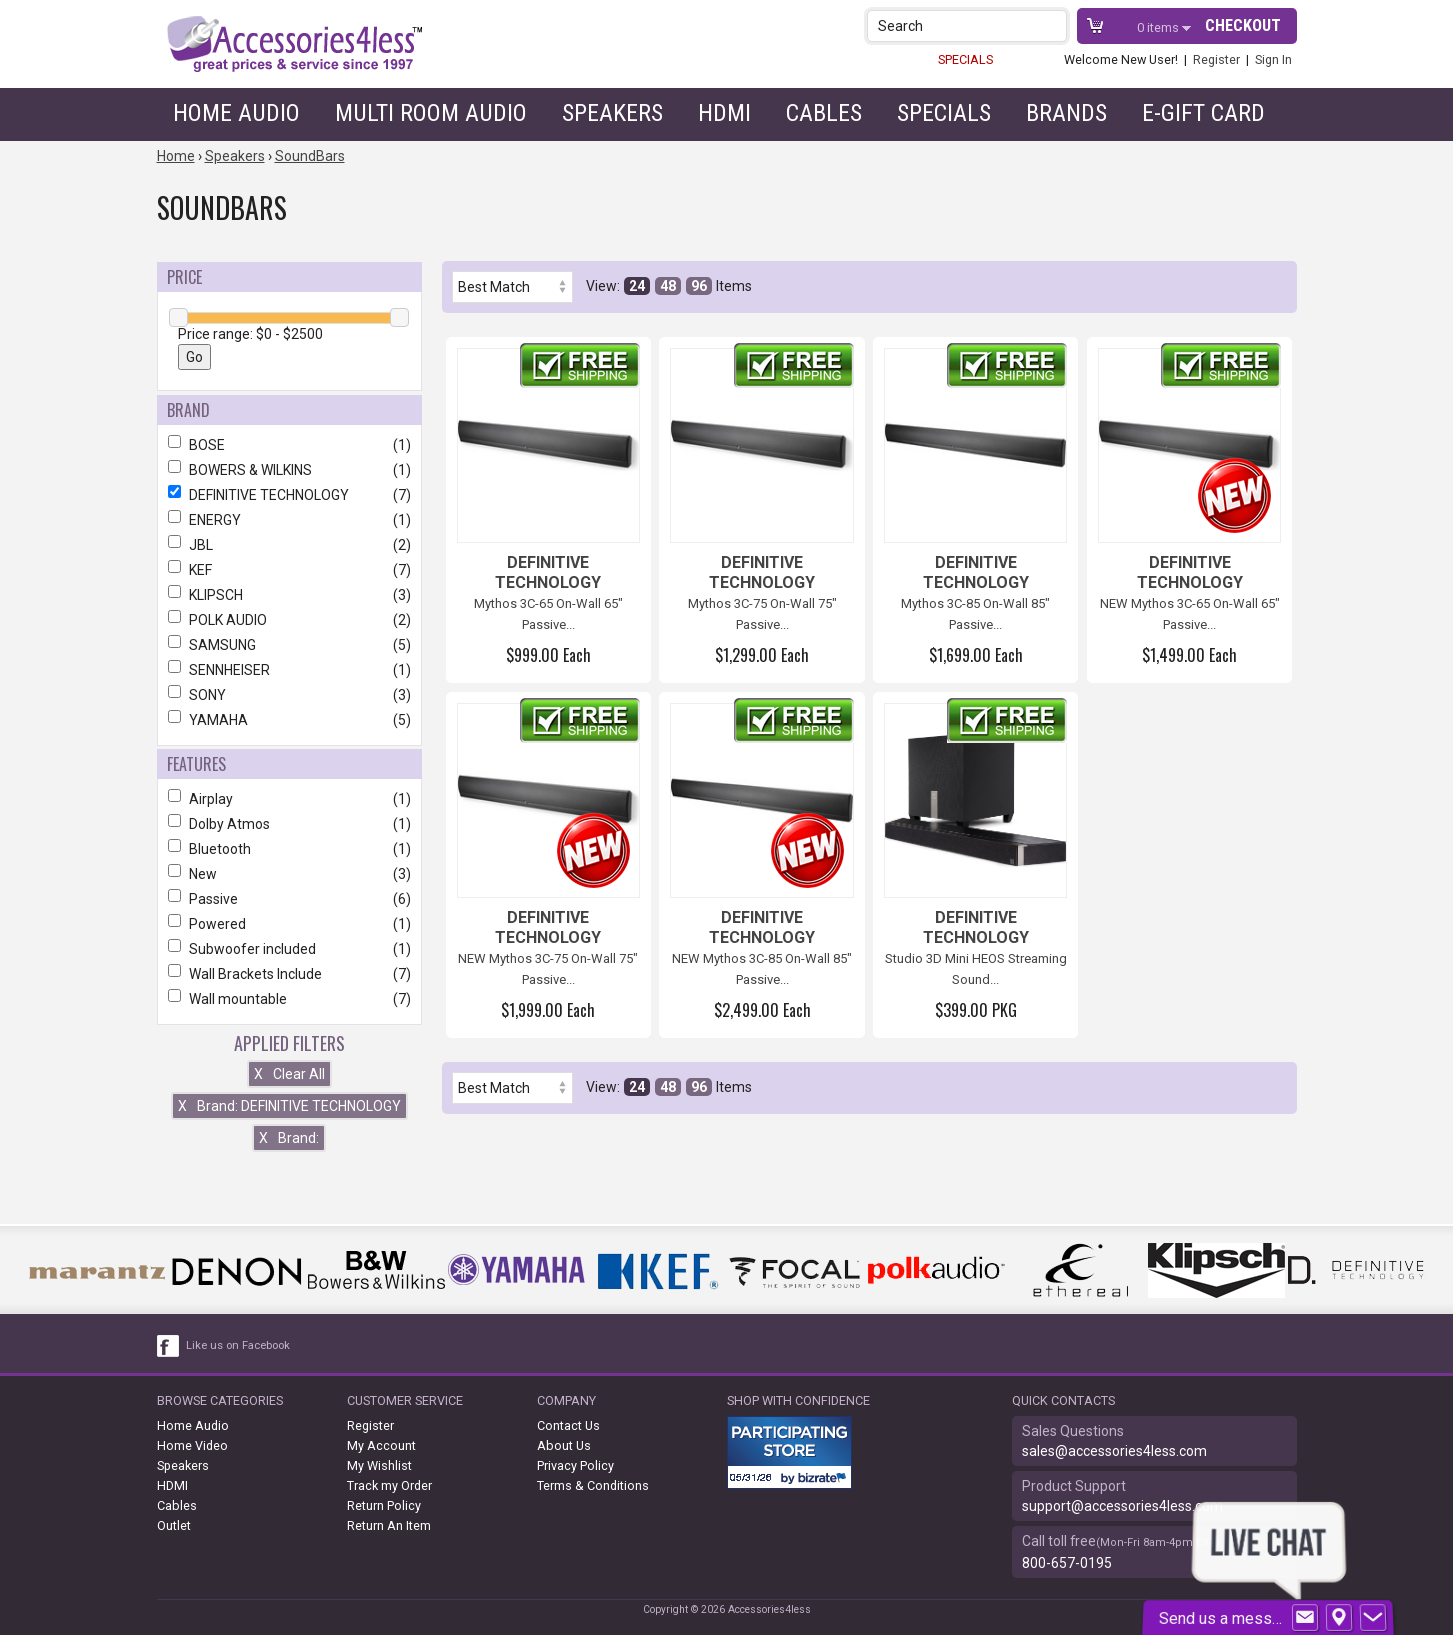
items (1159, 27)
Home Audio (236, 113)
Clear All (289, 1074)
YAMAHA (289, 720)
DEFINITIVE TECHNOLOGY (289, 495)
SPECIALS (965, 59)
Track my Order (389, 1485)
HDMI (724, 113)
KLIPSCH (289, 595)
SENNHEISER (289, 670)
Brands (1066, 113)
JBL (289, 545)
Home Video (192, 1445)
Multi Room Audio (431, 113)
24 (637, 286)
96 (699, 286)
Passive (289, 899)
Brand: (289, 1138)
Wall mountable (289, 999)
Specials (944, 113)
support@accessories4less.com (1122, 1506)
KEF (289, 570)
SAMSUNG (289, 645)
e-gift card (1203, 113)
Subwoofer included (289, 949)
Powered (289, 924)
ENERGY (289, 520)
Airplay (289, 799)
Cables (824, 113)
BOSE (289, 445)
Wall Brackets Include (289, 974)
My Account (381, 1445)
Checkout (1243, 25)
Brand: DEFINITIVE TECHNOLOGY (289, 1106)
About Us (564, 1445)
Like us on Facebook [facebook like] (238, 1345)
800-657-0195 (1067, 1563)
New (289, 874)
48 (668, 286)
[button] (1053, 25)
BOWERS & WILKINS (289, 470)
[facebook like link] (169, 1346)
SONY (289, 695)
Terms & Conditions (593, 1485)
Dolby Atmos (289, 824)
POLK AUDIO (289, 620)
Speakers (612, 113)
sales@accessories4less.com (1114, 1451)
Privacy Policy (575, 1465)
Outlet (174, 1525)
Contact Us (568, 1425)
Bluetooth (289, 849)
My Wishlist (379, 1465)
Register (1216, 59)
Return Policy (384, 1505)
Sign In (1273, 59)
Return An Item (389, 1525)
